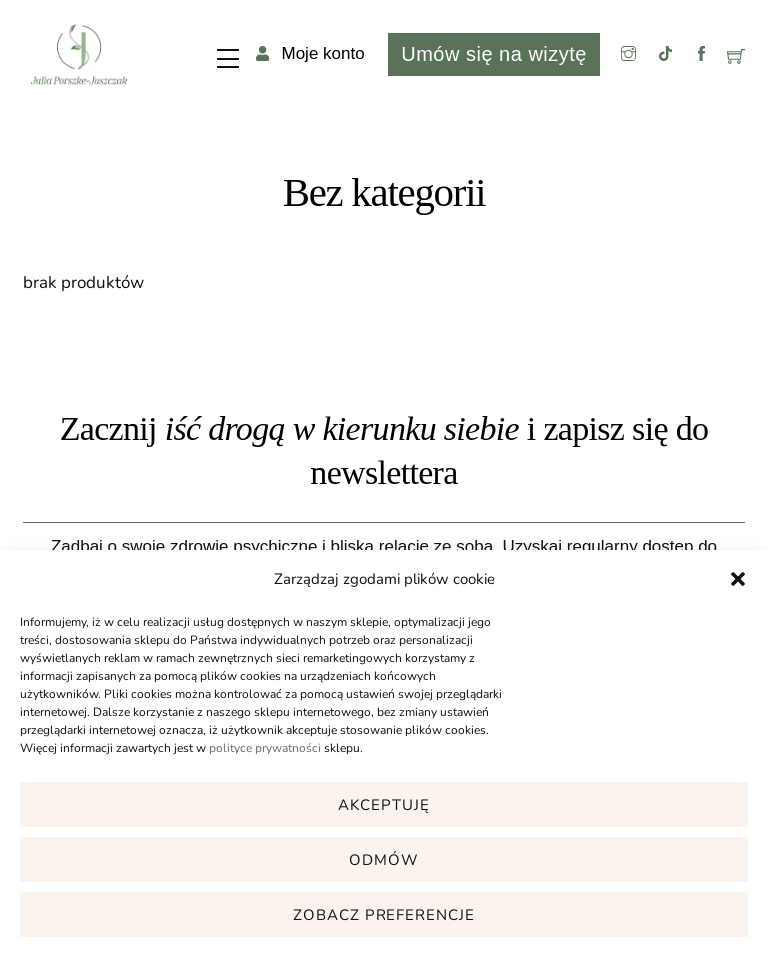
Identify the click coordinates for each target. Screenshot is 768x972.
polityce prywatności (265, 748)
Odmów (384, 860)
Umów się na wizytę (493, 54)
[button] (738, 579)
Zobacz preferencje (384, 915)
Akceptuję (384, 805)
